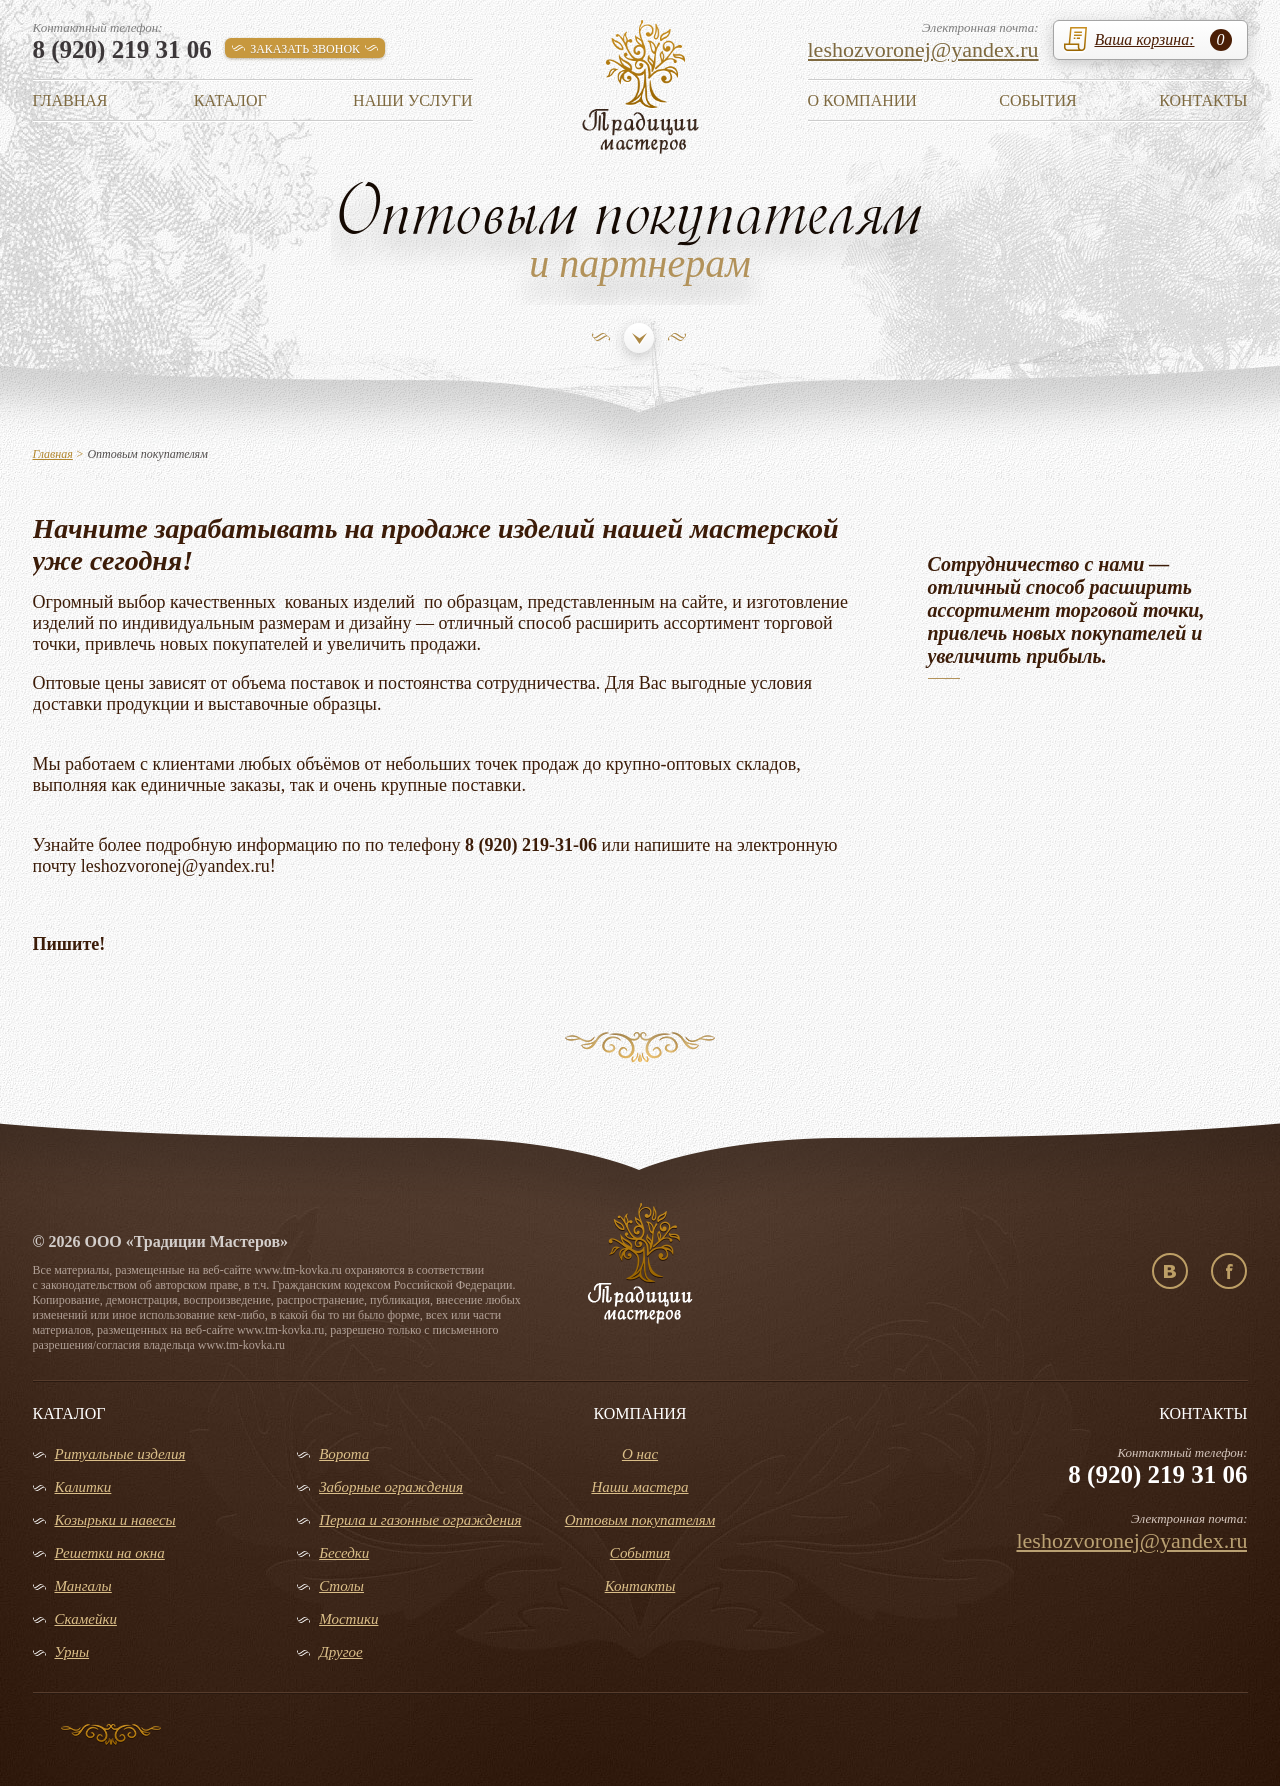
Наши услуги (412, 100)
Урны (72, 1652)
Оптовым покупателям (640, 1520)
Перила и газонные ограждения (420, 1520)
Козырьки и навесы (115, 1520)
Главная (70, 100)
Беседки (344, 1553)
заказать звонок (305, 49)
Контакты (1203, 100)
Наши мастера (639, 1487)
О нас (640, 1454)
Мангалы (83, 1586)
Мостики (348, 1619)
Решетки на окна (110, 1553)
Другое (341, 1652)
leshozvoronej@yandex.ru (923, 49)
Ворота (344, 1454)
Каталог (230, 100)
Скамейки (86, 1619)
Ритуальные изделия (120, 1454)
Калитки (83, 1487)
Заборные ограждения (391, 1487)
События (1037, 100)
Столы (341, 1586)
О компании (862, 100)
